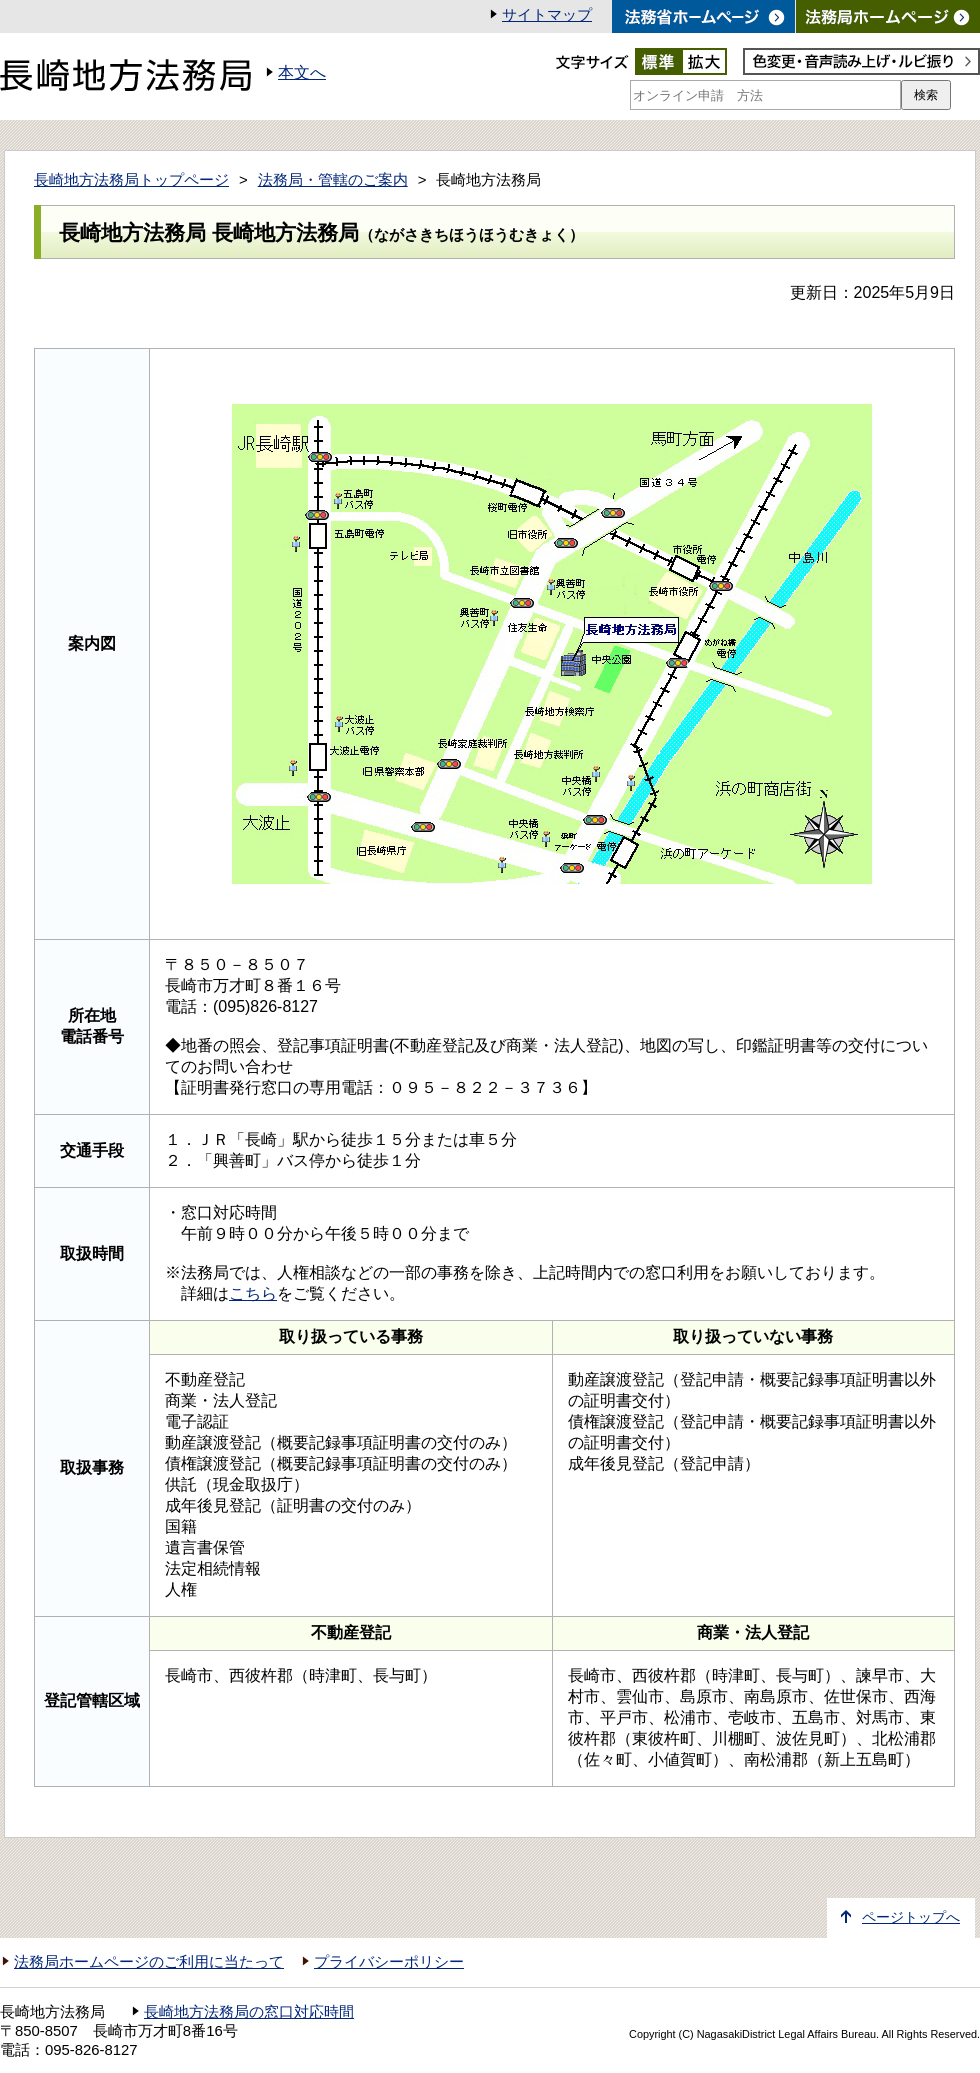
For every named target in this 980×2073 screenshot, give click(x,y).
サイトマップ (547, 15)
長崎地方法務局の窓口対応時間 (249, 2012)
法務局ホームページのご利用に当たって (149, 1962)
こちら (253, 1293)
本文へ (302, 72)
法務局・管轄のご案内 (333, 180)
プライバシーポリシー (389, 1962)
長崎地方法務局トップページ (131, 180)
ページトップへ (911, 1917)
